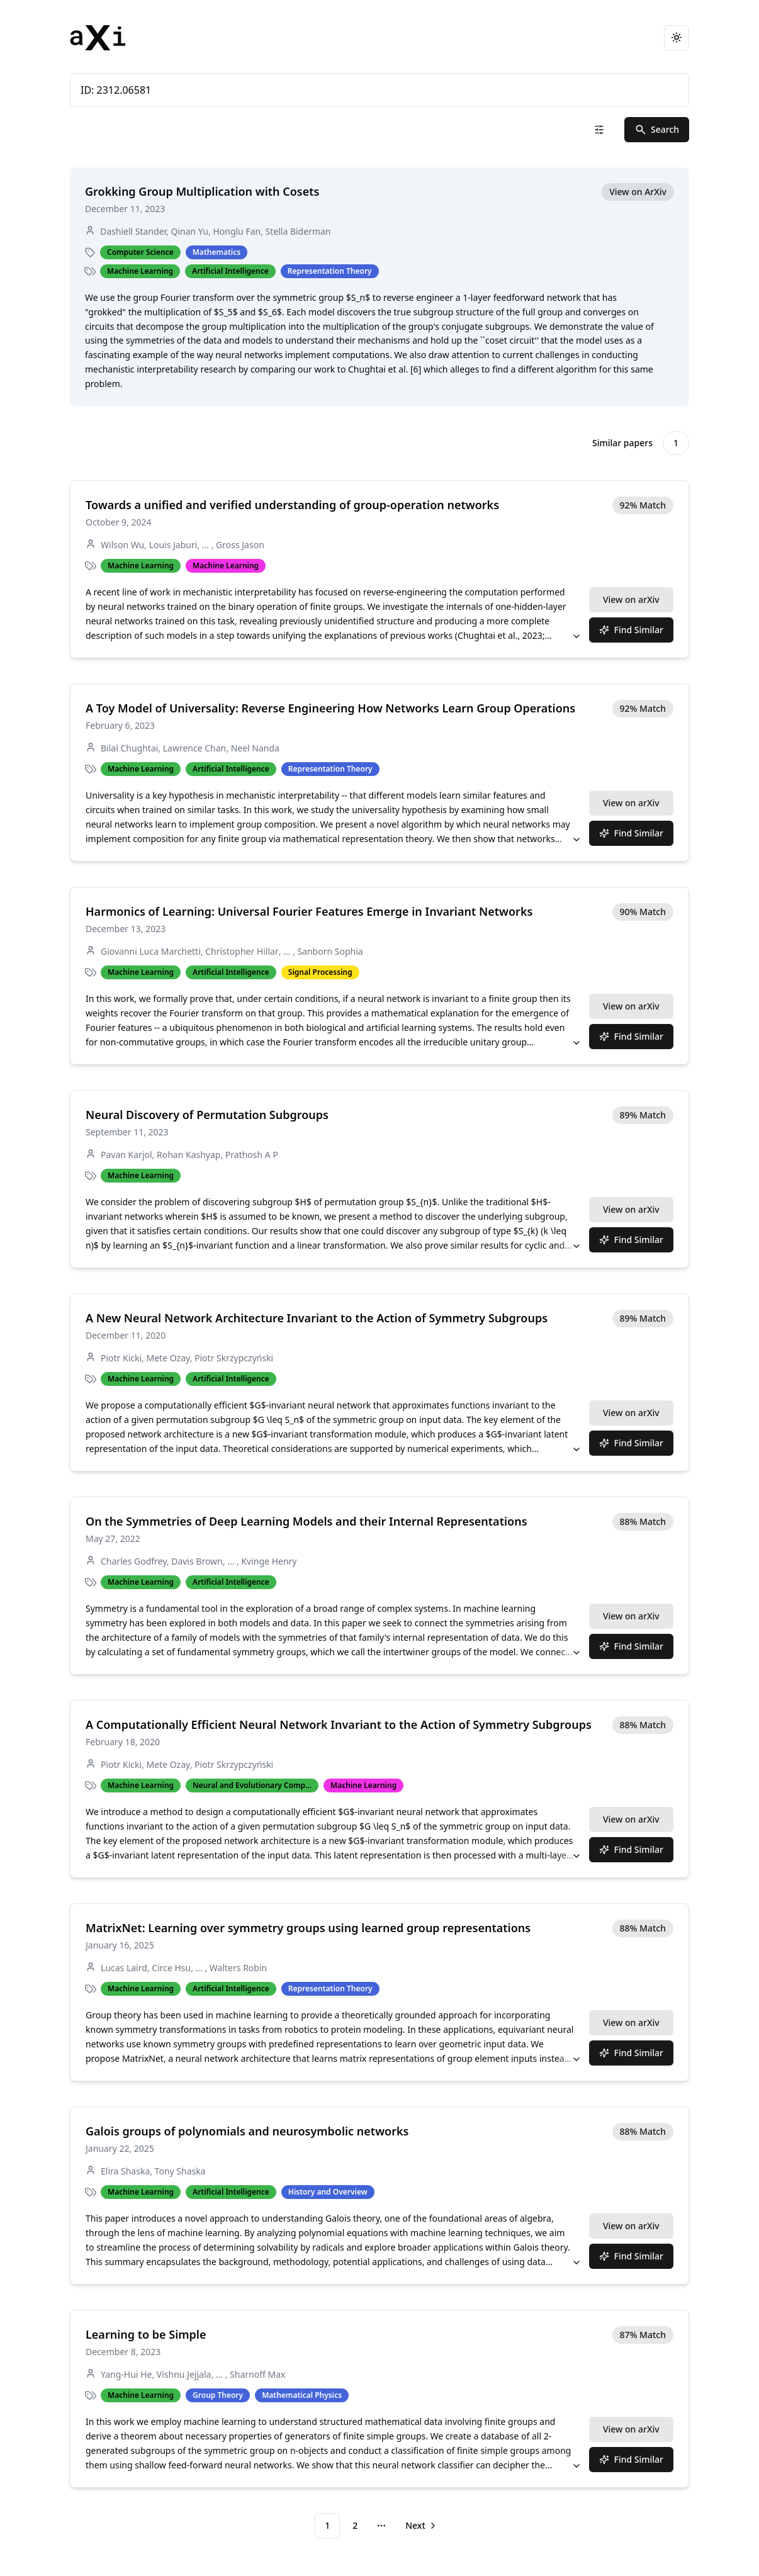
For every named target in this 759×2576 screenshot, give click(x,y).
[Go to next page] (419, 2525)
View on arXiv (631, 599)
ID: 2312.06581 (379, 90)
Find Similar (631, 630)
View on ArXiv (637, 192)
